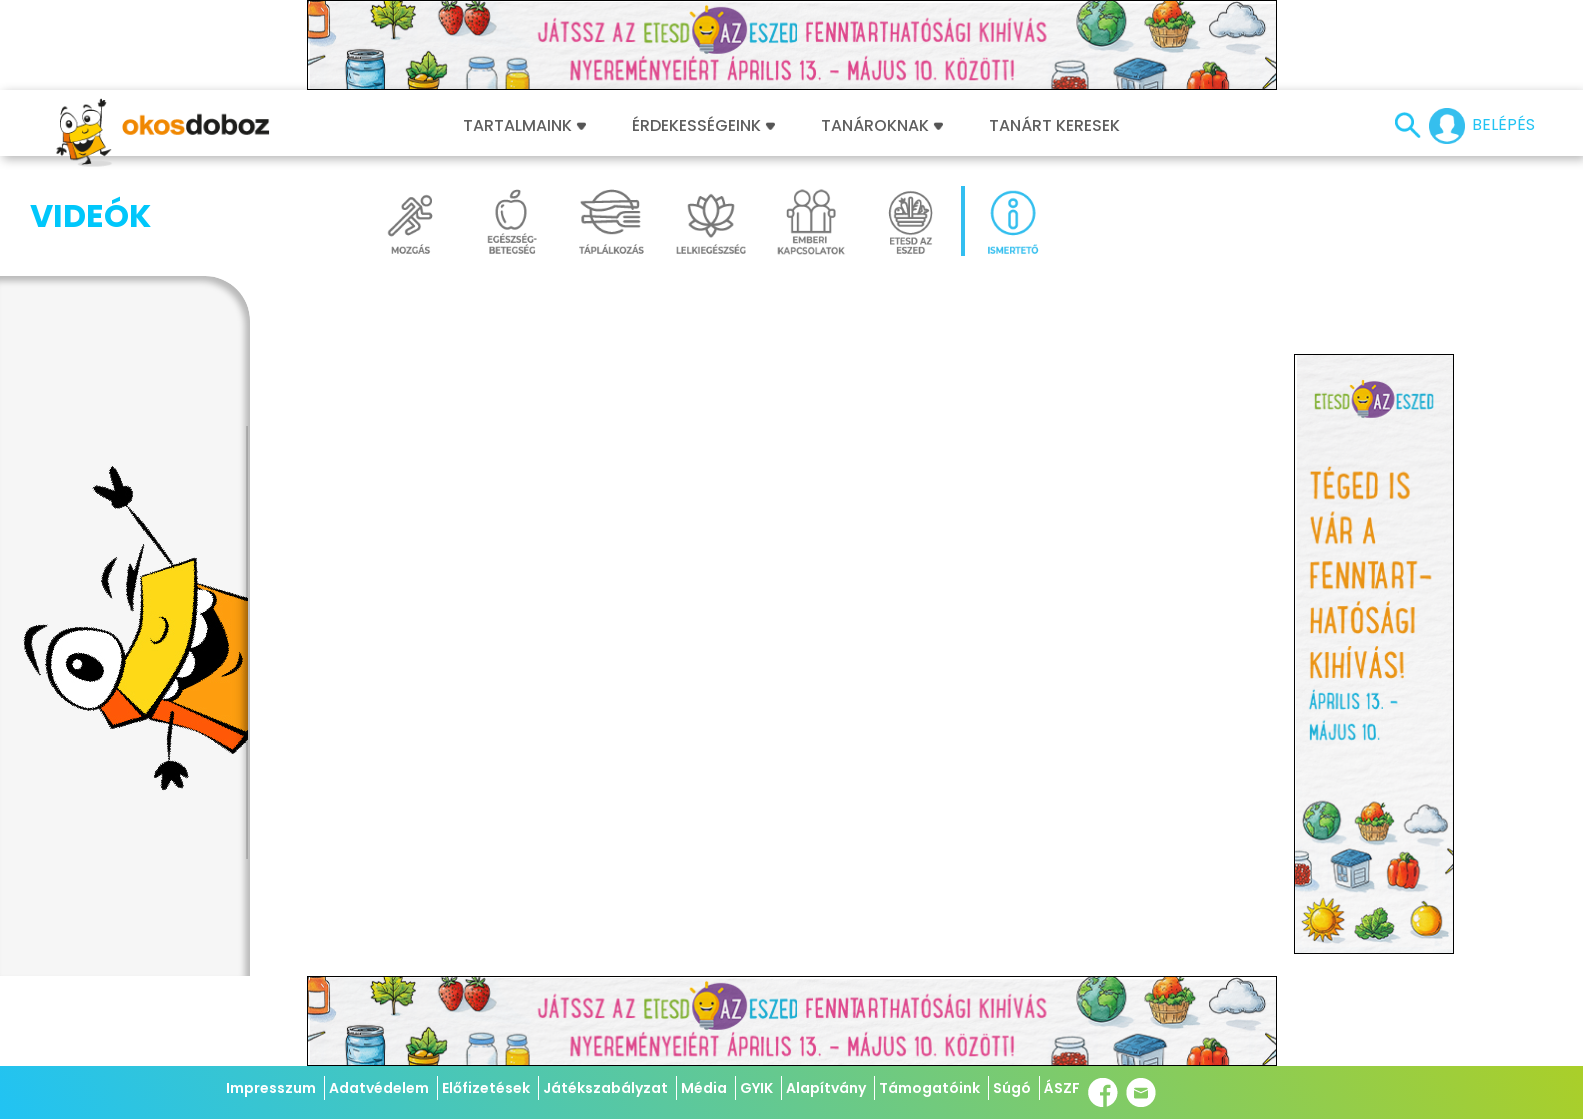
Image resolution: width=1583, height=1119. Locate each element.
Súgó (1012, 1088)
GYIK (756, 1088)
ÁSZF (1062, 1088)
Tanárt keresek (1054, 126)
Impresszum (271, 1088)
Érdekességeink (703, 126)
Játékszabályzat (605, 1088)
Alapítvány (826, 1088)
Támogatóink (929, 1088)
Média (704, 1088)
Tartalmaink (524, 126)
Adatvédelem (379, 1088)
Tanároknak (882, 126)
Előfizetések (486, 1088)
